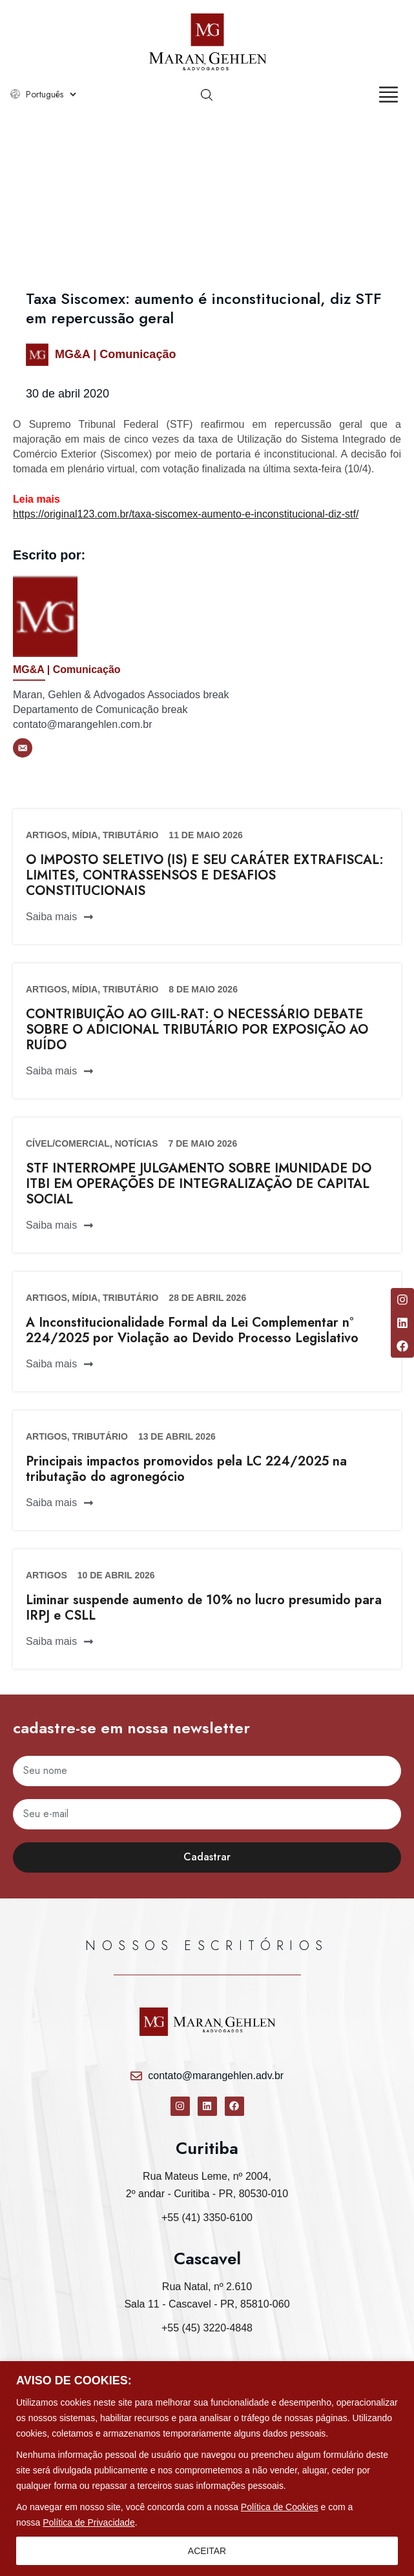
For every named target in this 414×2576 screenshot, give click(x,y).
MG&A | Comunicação (115, 354)
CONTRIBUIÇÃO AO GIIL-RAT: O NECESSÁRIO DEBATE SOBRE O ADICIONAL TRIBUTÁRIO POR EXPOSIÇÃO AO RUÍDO (197, 1029)
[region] (207, 2468)
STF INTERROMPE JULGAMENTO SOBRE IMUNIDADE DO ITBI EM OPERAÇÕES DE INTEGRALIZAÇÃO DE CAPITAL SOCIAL (198, 1184)
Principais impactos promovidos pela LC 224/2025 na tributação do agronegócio (186, 1469)
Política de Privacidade (88, 2522)
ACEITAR (207, 2551)
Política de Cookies (279, 2507)
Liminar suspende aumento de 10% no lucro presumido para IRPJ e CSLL (204, 1608)
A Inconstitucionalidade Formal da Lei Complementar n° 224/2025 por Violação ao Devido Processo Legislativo (192, 1330)
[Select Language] (50, 94)
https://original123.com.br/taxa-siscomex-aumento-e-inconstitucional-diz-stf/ (185, 513)
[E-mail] (22, 748)
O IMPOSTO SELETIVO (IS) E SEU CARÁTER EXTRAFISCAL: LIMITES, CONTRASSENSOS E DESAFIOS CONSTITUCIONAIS (205, 875)
